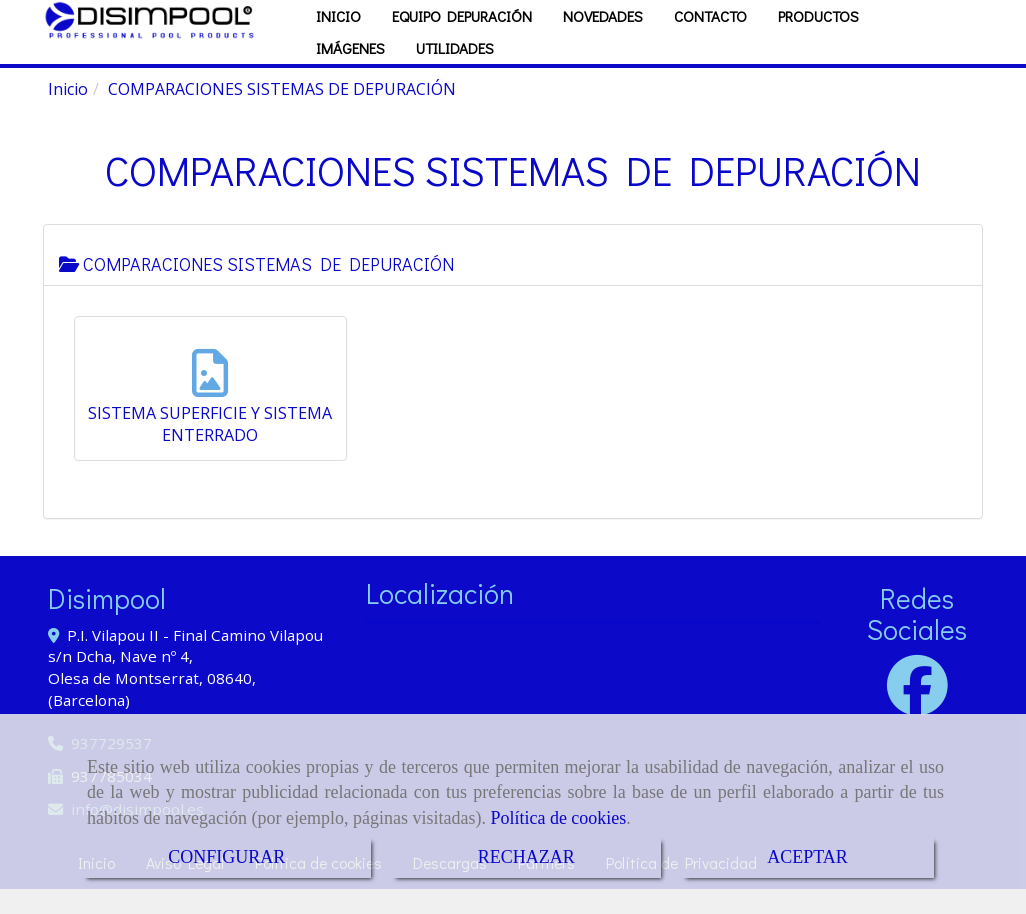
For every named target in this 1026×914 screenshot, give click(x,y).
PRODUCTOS (818, 41)
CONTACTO (710, 41)
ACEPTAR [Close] (807, 857)
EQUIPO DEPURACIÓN (462, 41)
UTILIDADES (455, 73)
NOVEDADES (603, 41)
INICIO (338, 41)
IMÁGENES (350, 73)
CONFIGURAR (226, 857)
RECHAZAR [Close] (526, 857)
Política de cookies (558, 818)
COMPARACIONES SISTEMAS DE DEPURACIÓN (256, 289)
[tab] (513, 280)
